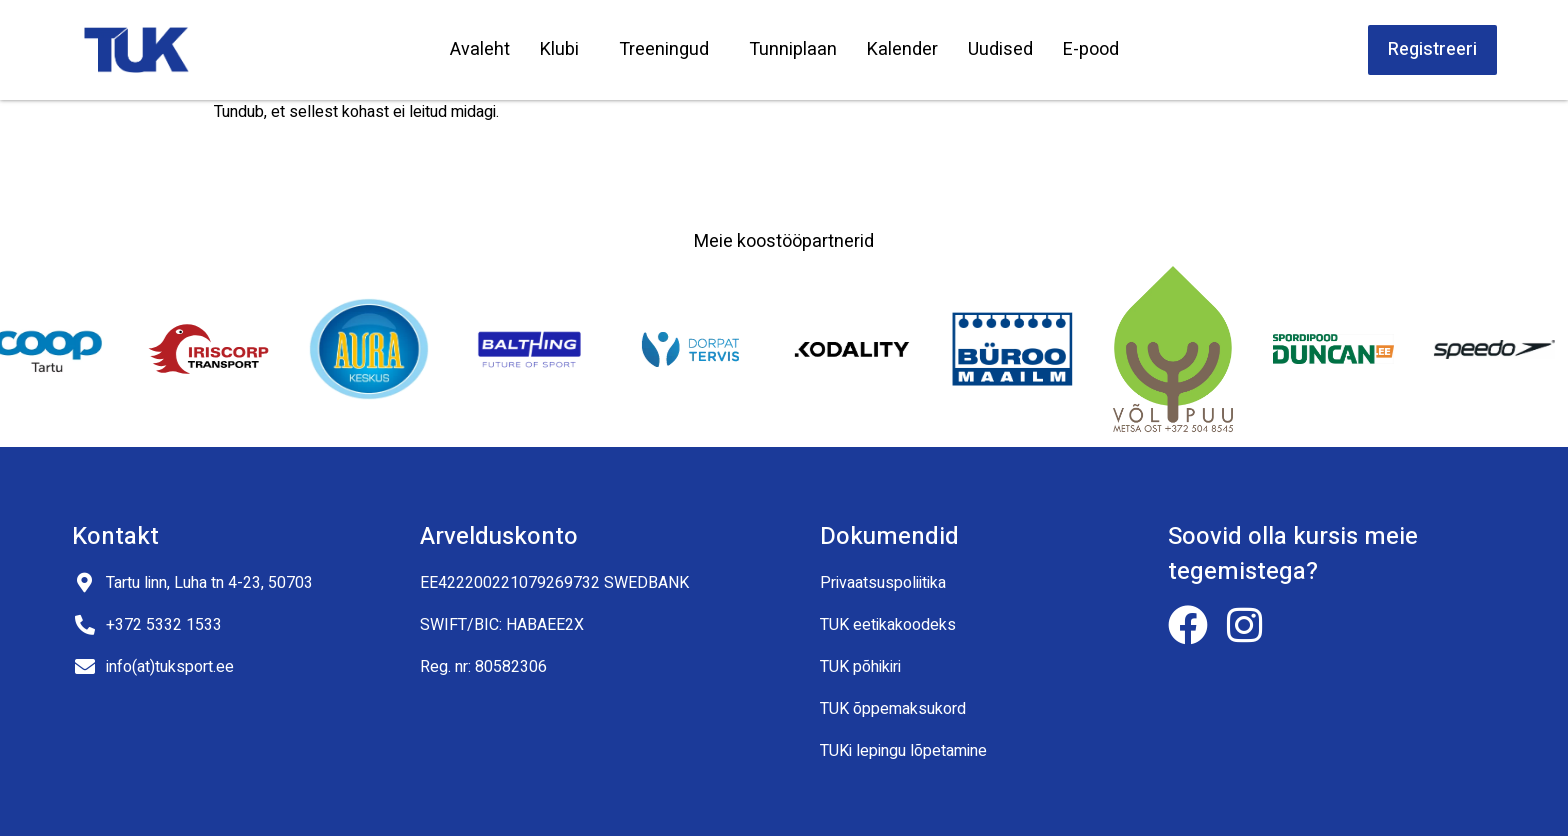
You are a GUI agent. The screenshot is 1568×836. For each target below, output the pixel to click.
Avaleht (480, 49)
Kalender (902, 49)
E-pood (1091, 49)
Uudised (1000, 49)
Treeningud (669, 49)
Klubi (564, 49)
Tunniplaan (793, 49)
